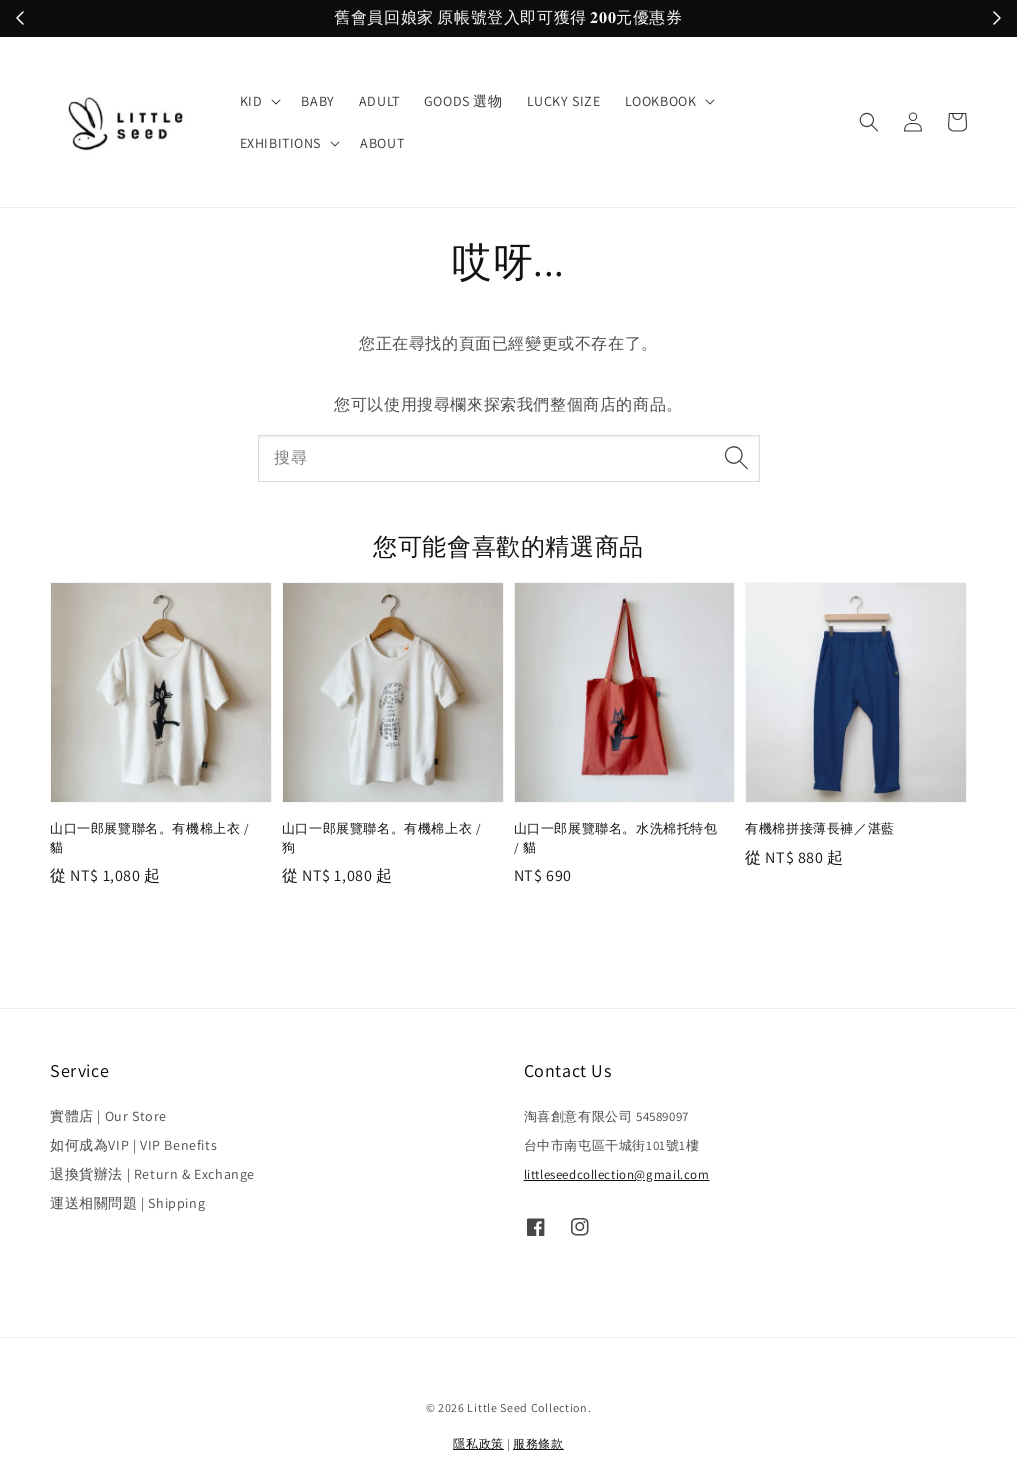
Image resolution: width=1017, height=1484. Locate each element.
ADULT (379, 101)
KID (251, 101)
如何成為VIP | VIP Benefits (133, 1145)
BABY (317, 101)
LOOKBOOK (661, 101)
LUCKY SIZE (564, 101)
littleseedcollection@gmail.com (617, 1174)
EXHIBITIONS (281, 143)
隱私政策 (478, 1443)
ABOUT (382, 143)
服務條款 (538, 1443)
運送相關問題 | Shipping (127, 1203)
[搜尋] (737, 458)
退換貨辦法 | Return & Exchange (152, 1174)
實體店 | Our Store (108, 1116)
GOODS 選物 (463, 101)
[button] (869, 122)
